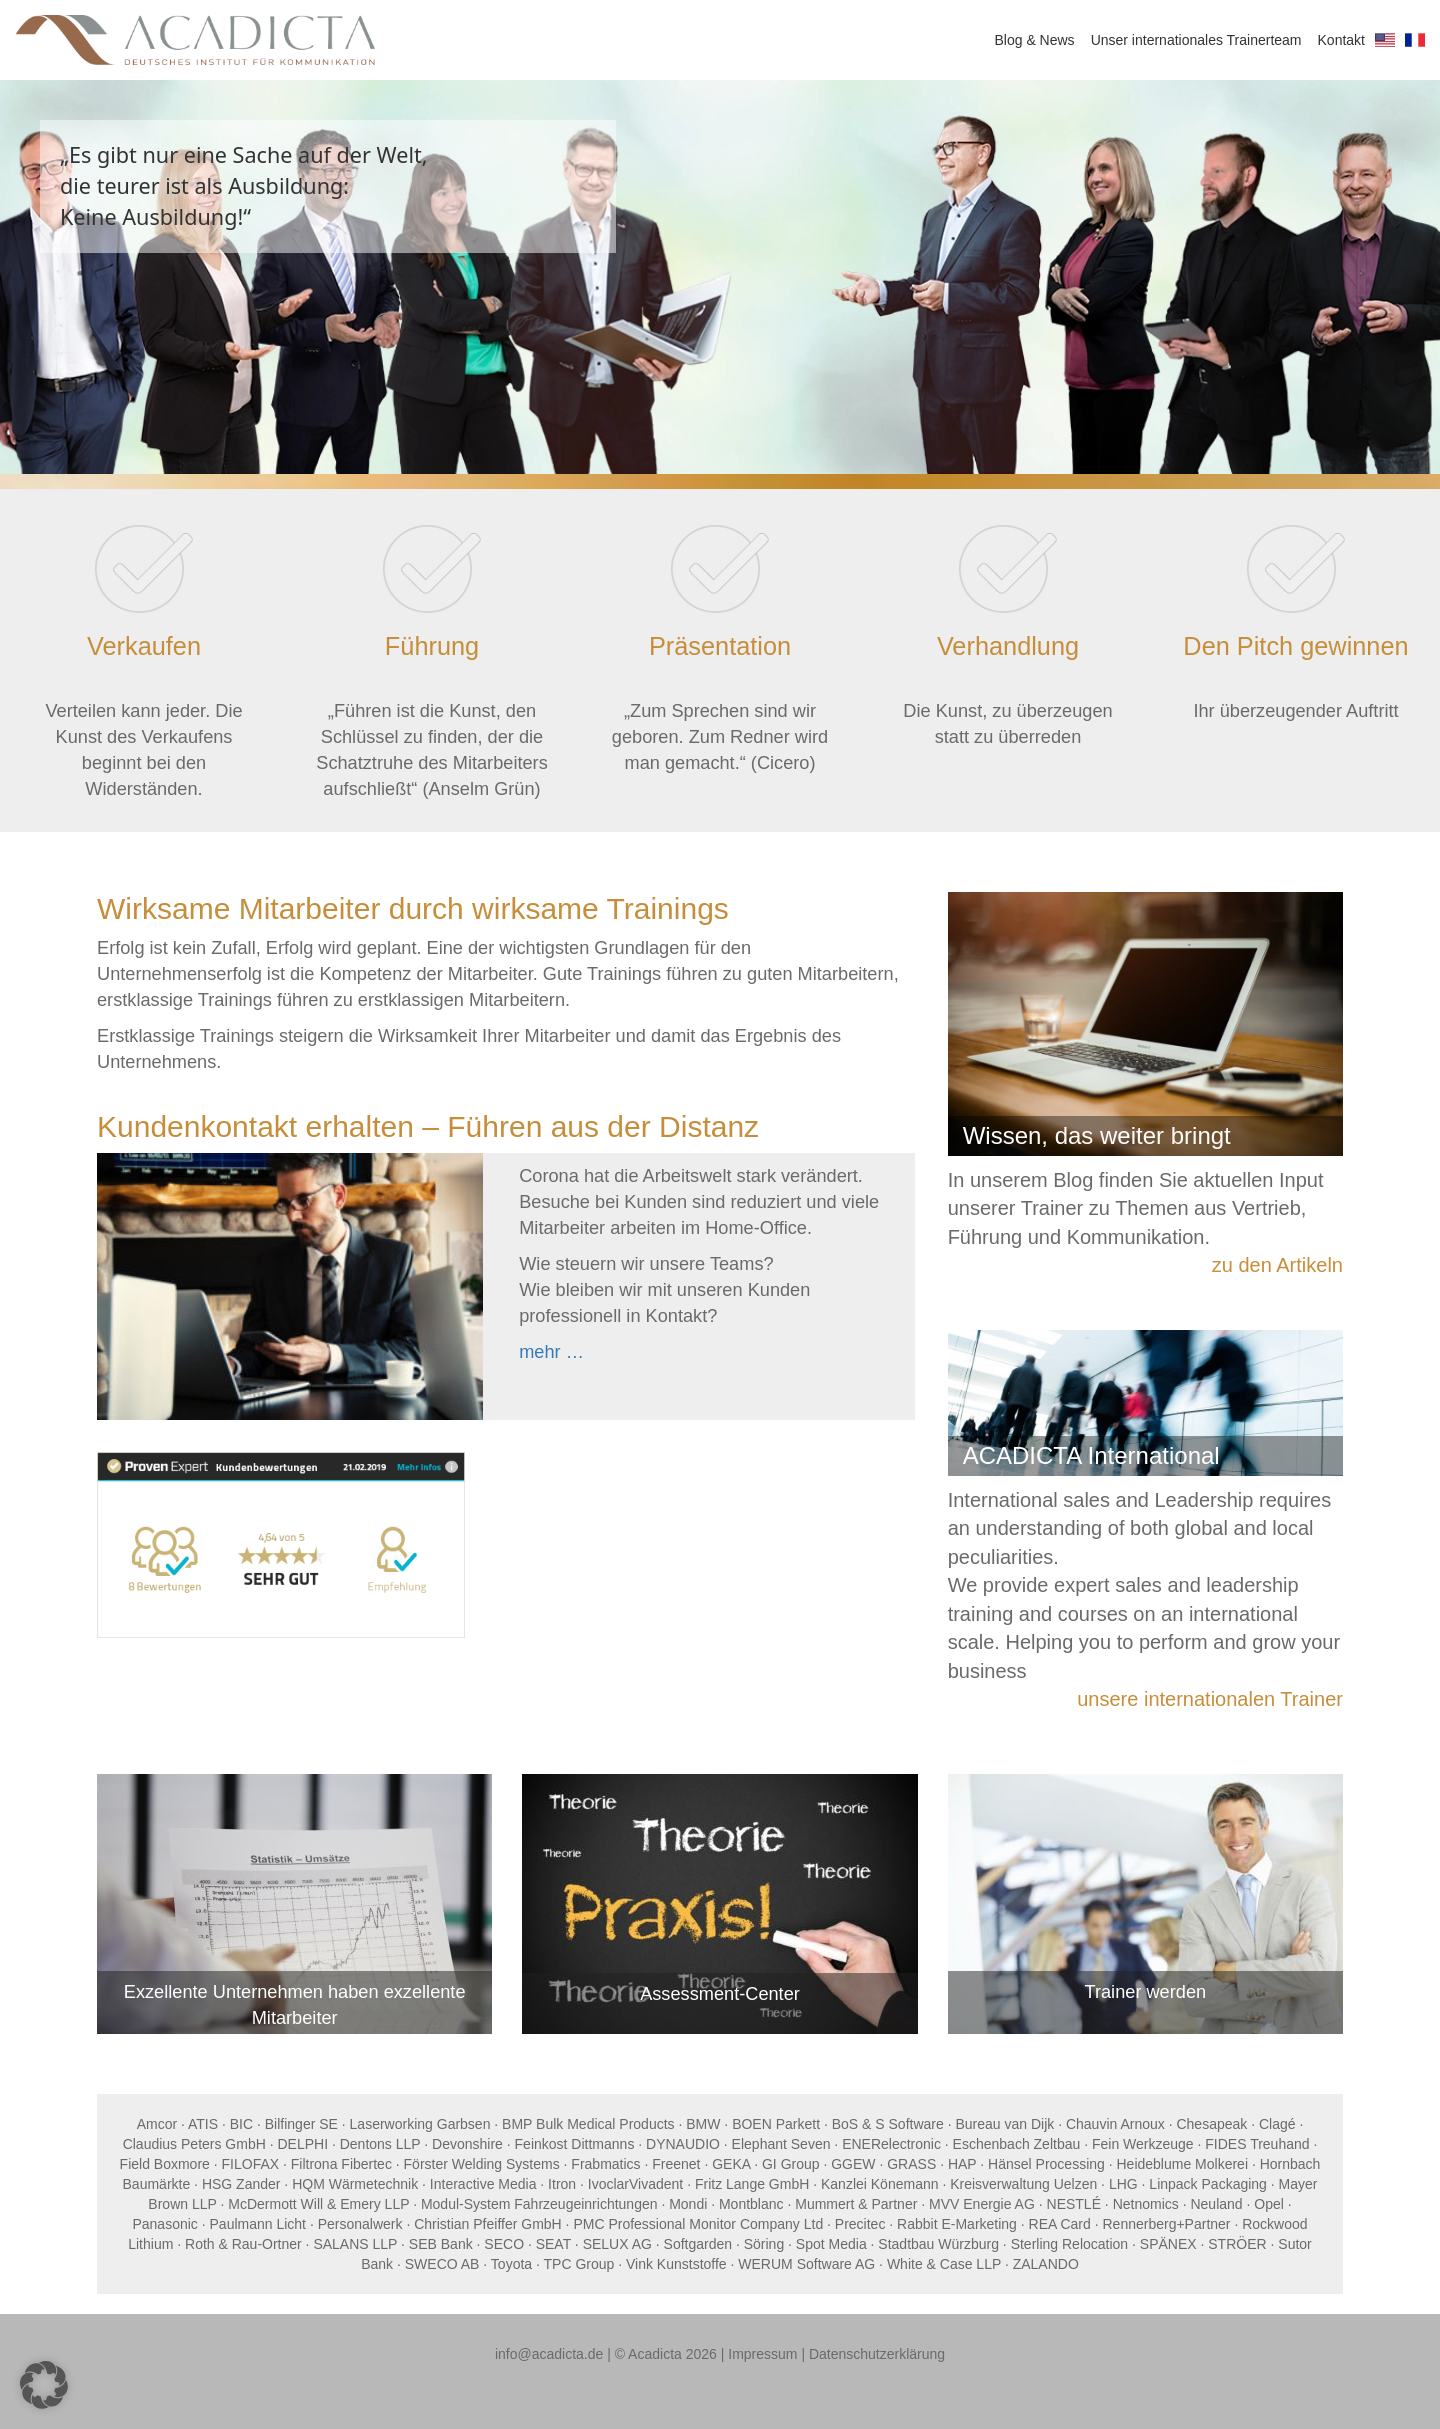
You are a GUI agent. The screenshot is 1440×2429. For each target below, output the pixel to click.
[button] (44, 2385)
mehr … (551, 1352)
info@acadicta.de (549, 2354)
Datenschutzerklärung (877, 2354)
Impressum (762, 2354)
